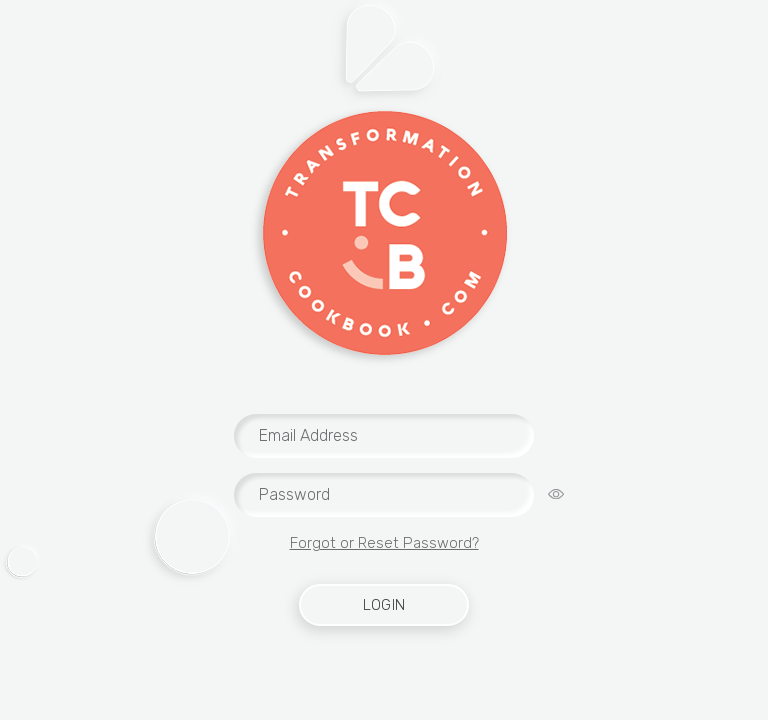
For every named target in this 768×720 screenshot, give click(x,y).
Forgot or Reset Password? (384, 543)
